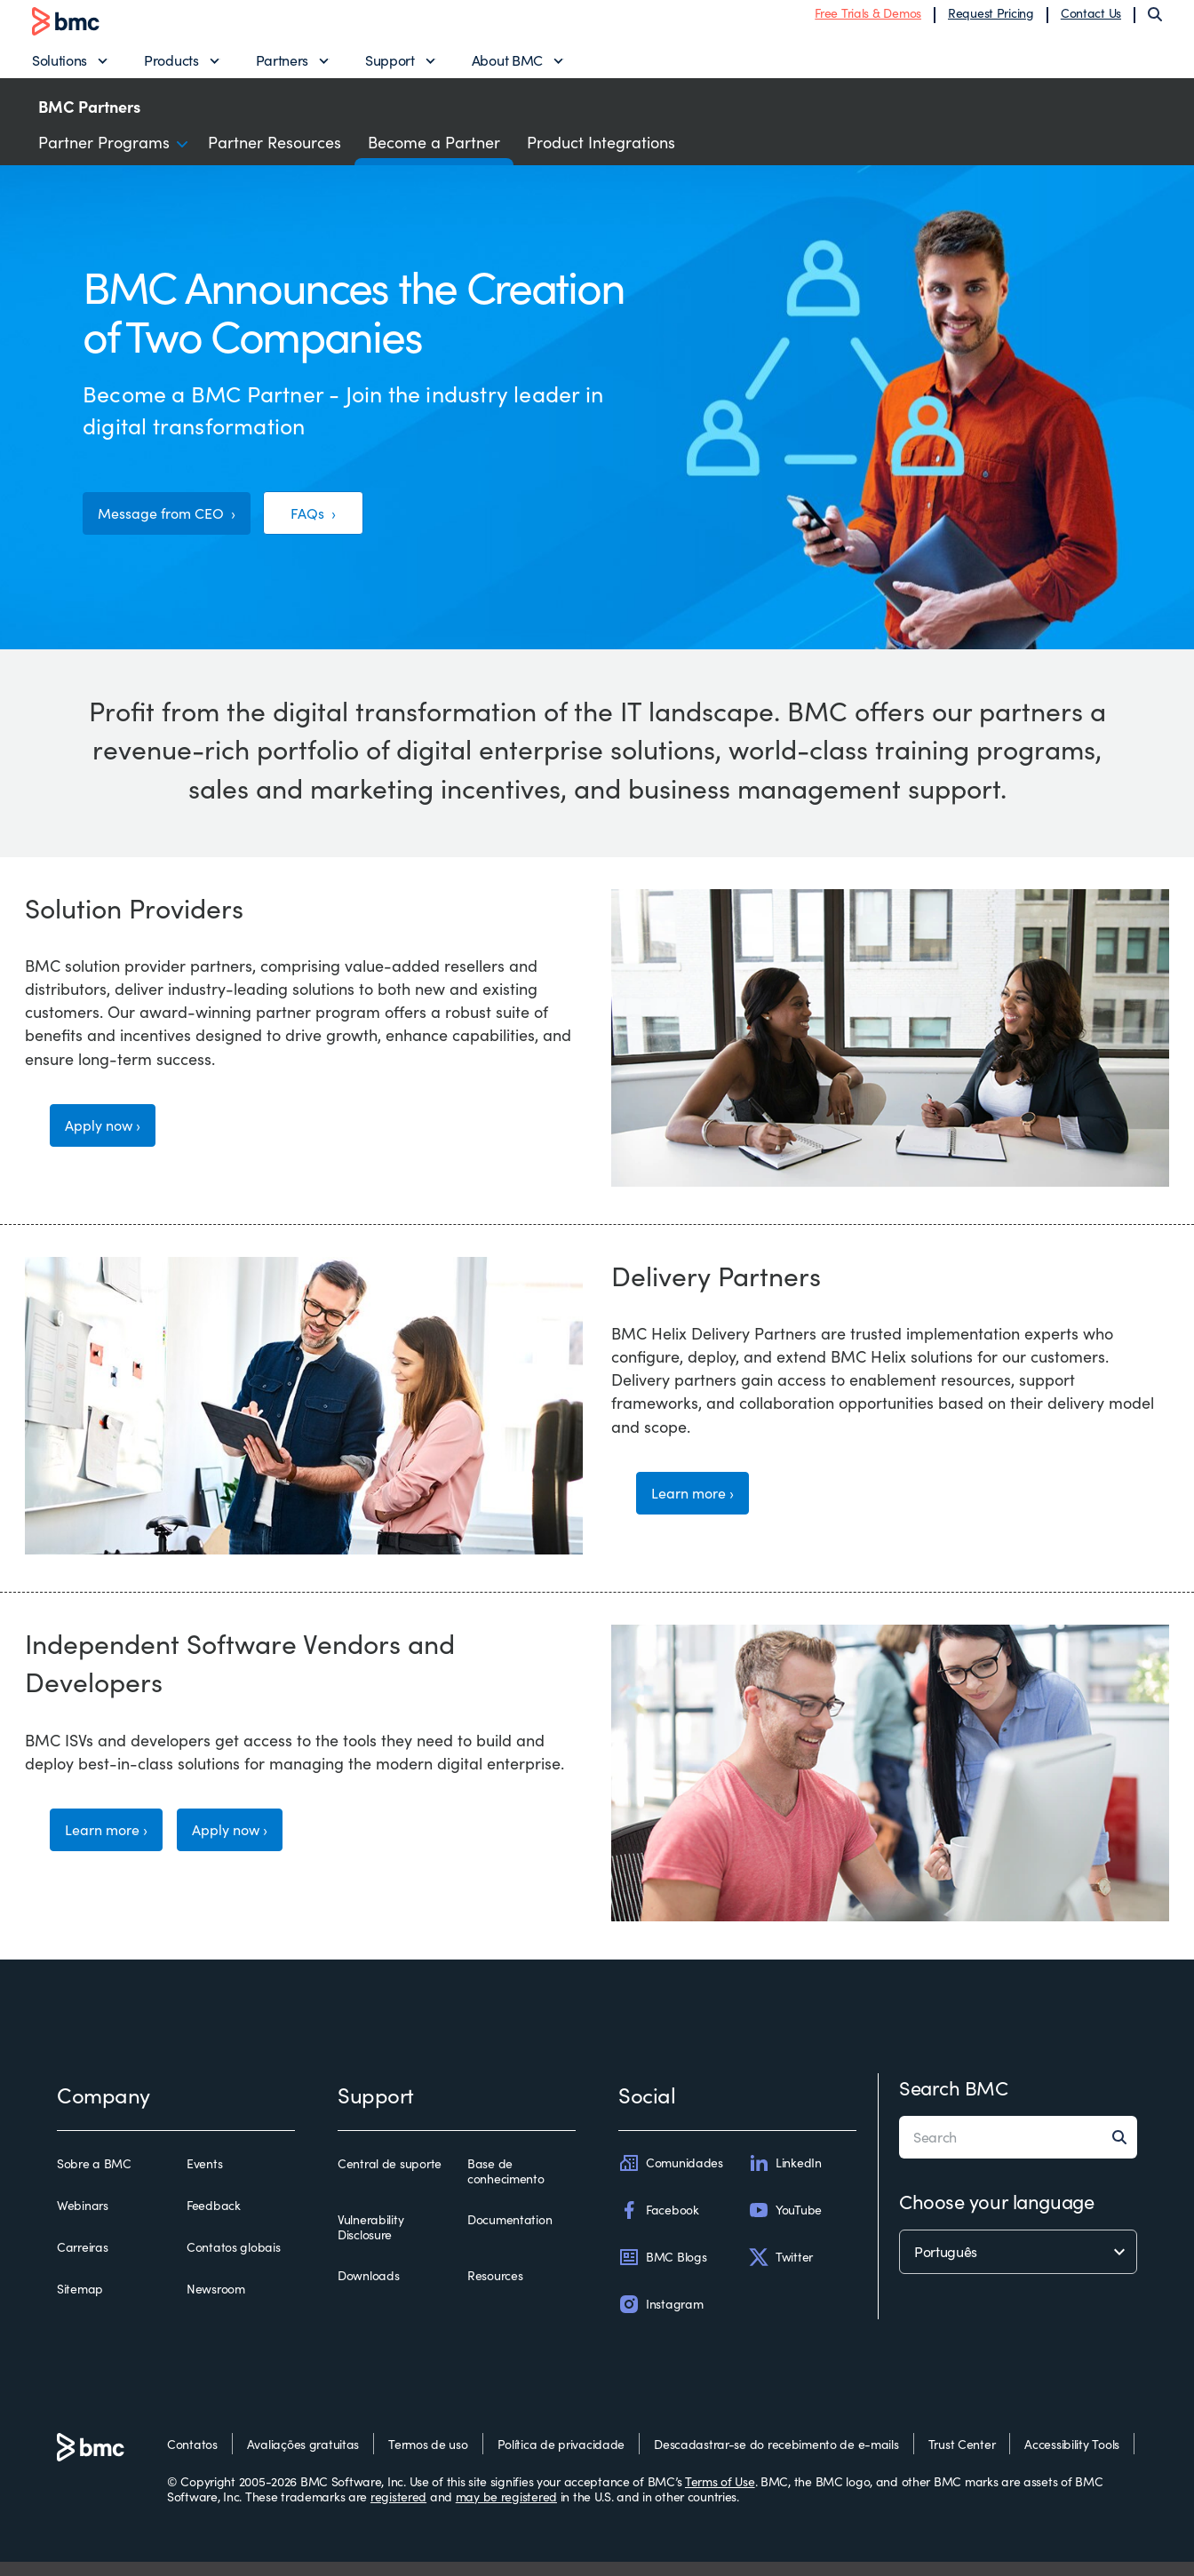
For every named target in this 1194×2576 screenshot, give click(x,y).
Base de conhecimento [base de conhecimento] (506, 2185)
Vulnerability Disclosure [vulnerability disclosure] (370, 2241)
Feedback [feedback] (214, 2220)
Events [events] (204, 2178)
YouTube (785, 2224)
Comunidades (670, 2177)
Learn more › (700, 1511)
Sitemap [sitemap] (80, 2304)
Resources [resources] (494, 2290)
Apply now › (109, 1144)
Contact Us (1091, 20)
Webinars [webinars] (82, 2220)
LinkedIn (785, 2177)
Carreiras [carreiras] (82, 2262)
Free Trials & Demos (868, 20)
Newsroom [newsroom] (216, 2304)
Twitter (780, 2271)
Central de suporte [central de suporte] (390, 2178)
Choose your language (996, 2215)
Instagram (660, 2319)
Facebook (658, 2224)
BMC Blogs (662, 2271)
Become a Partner (434, 156)
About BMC (507, 67)
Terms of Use (720, 2495)
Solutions (59, 67)
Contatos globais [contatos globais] (234, 2262)
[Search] (1155, 21)
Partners (282, 67)
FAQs (333, 527)
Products (171, 67)
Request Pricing (991, 20)
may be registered (506, 2510)
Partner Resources (274, 156)
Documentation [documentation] (509, 2234)
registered (398, 2510)
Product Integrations (601, 156)
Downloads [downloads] (368, 2290)
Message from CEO (173, 527)
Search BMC (953, 2101)
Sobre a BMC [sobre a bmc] (94, 2178)
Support (390, 67)
